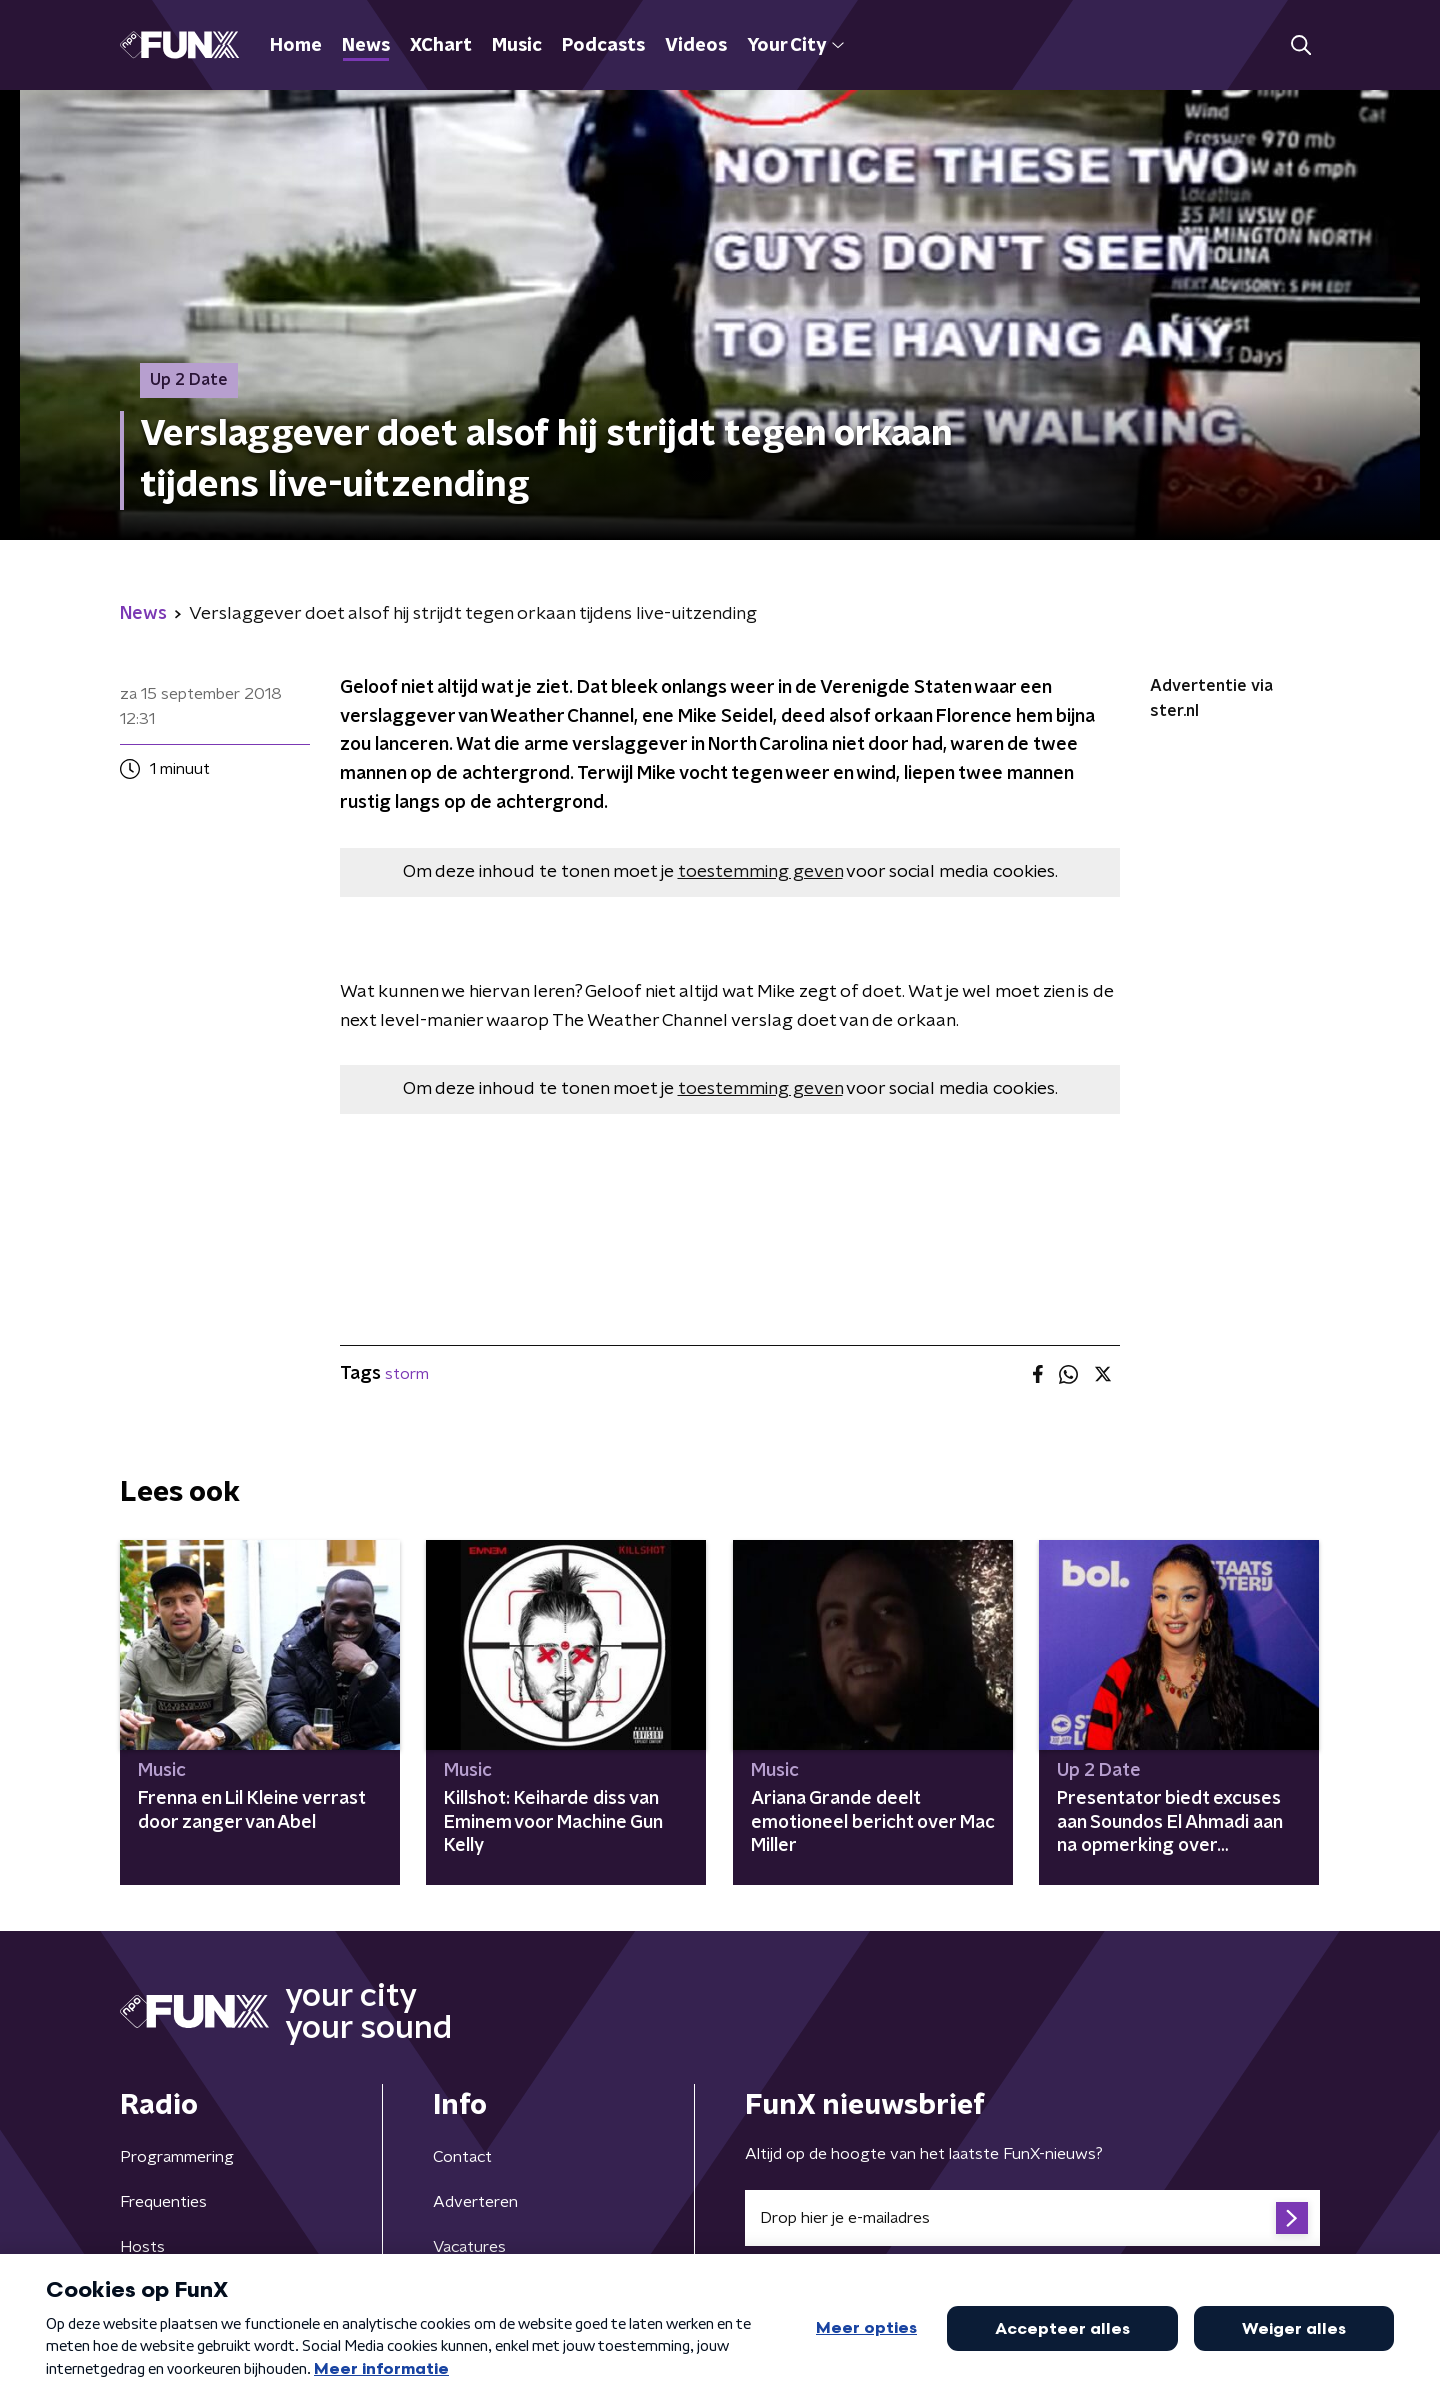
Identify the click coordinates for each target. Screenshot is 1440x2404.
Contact (462, 2157)
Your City (795, 46)
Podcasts (603, 46)
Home (296, 46)
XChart (441, 46)
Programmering (177, 2157)
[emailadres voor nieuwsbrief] (1032, 2218)
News (366, 46)
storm (407, 1374)
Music (517, 46)
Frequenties (163, 2202)
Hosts (142, 2247)
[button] (1300, 45)
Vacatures (469, 2247)
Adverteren (475, 2202)
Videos (696, 46)
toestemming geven (760, 872)
